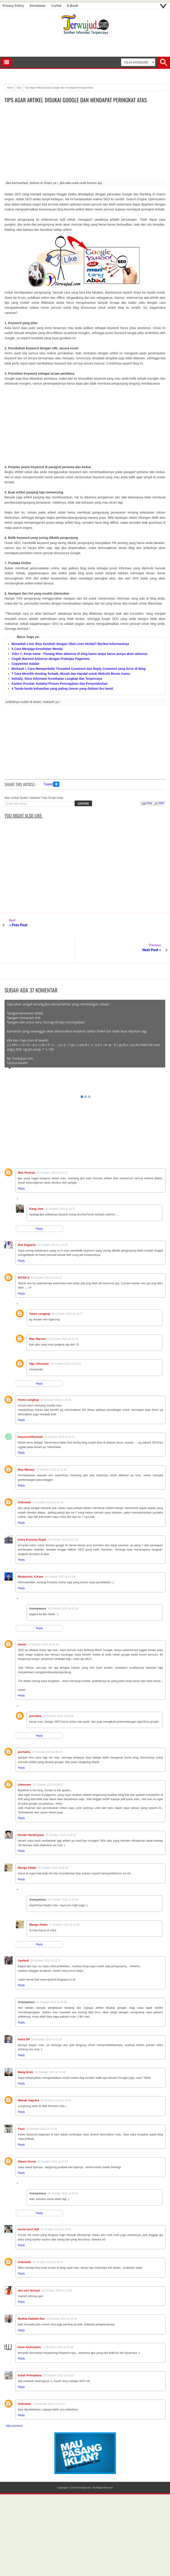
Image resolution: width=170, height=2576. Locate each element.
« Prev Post (18, 925)
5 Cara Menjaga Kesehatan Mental (37, 649)
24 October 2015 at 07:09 (60, 1551)
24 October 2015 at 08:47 (47, 1727)
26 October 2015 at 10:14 (62, 1583)
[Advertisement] (85, 143)
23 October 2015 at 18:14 (46, 1252)
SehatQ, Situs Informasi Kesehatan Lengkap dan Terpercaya (57, 678)
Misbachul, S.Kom (30, 1551)
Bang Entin (25, 2047)
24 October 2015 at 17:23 (52, 2136)
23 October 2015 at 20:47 (59, 1412)
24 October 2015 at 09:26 (53, 1843)
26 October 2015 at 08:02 (48, 2237)
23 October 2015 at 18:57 (60, 1184)
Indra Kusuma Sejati (32, 1514)
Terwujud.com (83, 2462)
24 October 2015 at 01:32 (62, 1514)
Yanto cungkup (39, 1289)
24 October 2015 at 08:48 (58, 1691)
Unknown (24, 1477)
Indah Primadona (30, 2350)
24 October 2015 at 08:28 (43, 1619)
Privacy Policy (13, 5)
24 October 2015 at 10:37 (45, 1935)
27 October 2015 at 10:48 (57, 2322)
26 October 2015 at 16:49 (61, 2294)
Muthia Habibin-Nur (31, 2294)
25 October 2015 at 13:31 (55, 2204)
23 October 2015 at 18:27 (67, 1289)
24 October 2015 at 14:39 (41, 2104)
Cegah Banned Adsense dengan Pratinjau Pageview (51, 659)
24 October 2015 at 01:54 (65, 1339)
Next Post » (151, 925)
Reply (21, 1163)
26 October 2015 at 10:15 (62, 2168)
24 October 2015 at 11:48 (50, 2047)
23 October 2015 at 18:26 (55, 1375)
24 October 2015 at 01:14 (48, 1477)
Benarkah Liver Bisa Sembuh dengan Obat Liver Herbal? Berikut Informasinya (70, 644)
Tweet (48, 784)
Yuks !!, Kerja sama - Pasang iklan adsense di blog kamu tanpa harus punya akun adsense (79, 654)
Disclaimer (38, 5)
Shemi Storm (27, 2136)
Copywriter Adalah (25, 664)
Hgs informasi (39, 1339)
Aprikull (23, 1935)
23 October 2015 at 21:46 (51, 1444)
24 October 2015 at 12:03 (55, 2075)
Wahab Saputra (28, 2075)
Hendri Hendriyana (31, 1810)
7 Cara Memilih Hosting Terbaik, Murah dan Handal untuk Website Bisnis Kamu (71, 673)
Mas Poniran (26, 1147)
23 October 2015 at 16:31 (52, 1220)
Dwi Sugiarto (27, 1220)
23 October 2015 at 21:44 (62, 1314)
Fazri (21, 2104)
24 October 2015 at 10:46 (62, 1874)
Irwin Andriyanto (29, 2322)
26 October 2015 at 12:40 (56, 2265)
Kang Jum (36, 1184)
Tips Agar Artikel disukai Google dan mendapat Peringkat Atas (76, 100)
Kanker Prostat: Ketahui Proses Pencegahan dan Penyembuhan (60, 683)
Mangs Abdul (27, 1843)
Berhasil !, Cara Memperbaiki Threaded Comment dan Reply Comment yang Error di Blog (79, 668)
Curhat (56, 5)
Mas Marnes (37, 1314)
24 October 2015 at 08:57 (48, 1759)
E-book (72, 5)
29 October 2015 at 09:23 (58, 2350)
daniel (22, 1619)
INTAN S (23, 1252)
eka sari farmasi (29, 2265)
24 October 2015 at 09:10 (60, 1810)
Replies (25, 1174)
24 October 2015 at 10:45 (51, 1977)
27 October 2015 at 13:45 (64, 1899)
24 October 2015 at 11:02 (46, 2014)
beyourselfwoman (30, 1412)
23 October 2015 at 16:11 (52, 1147)
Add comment (14, 2401)
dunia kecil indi (28, 2204)
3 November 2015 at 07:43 (49, 2379)
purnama (35, 1691)
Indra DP (24, 2014)
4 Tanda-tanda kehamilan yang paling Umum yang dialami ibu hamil (62, 688)
